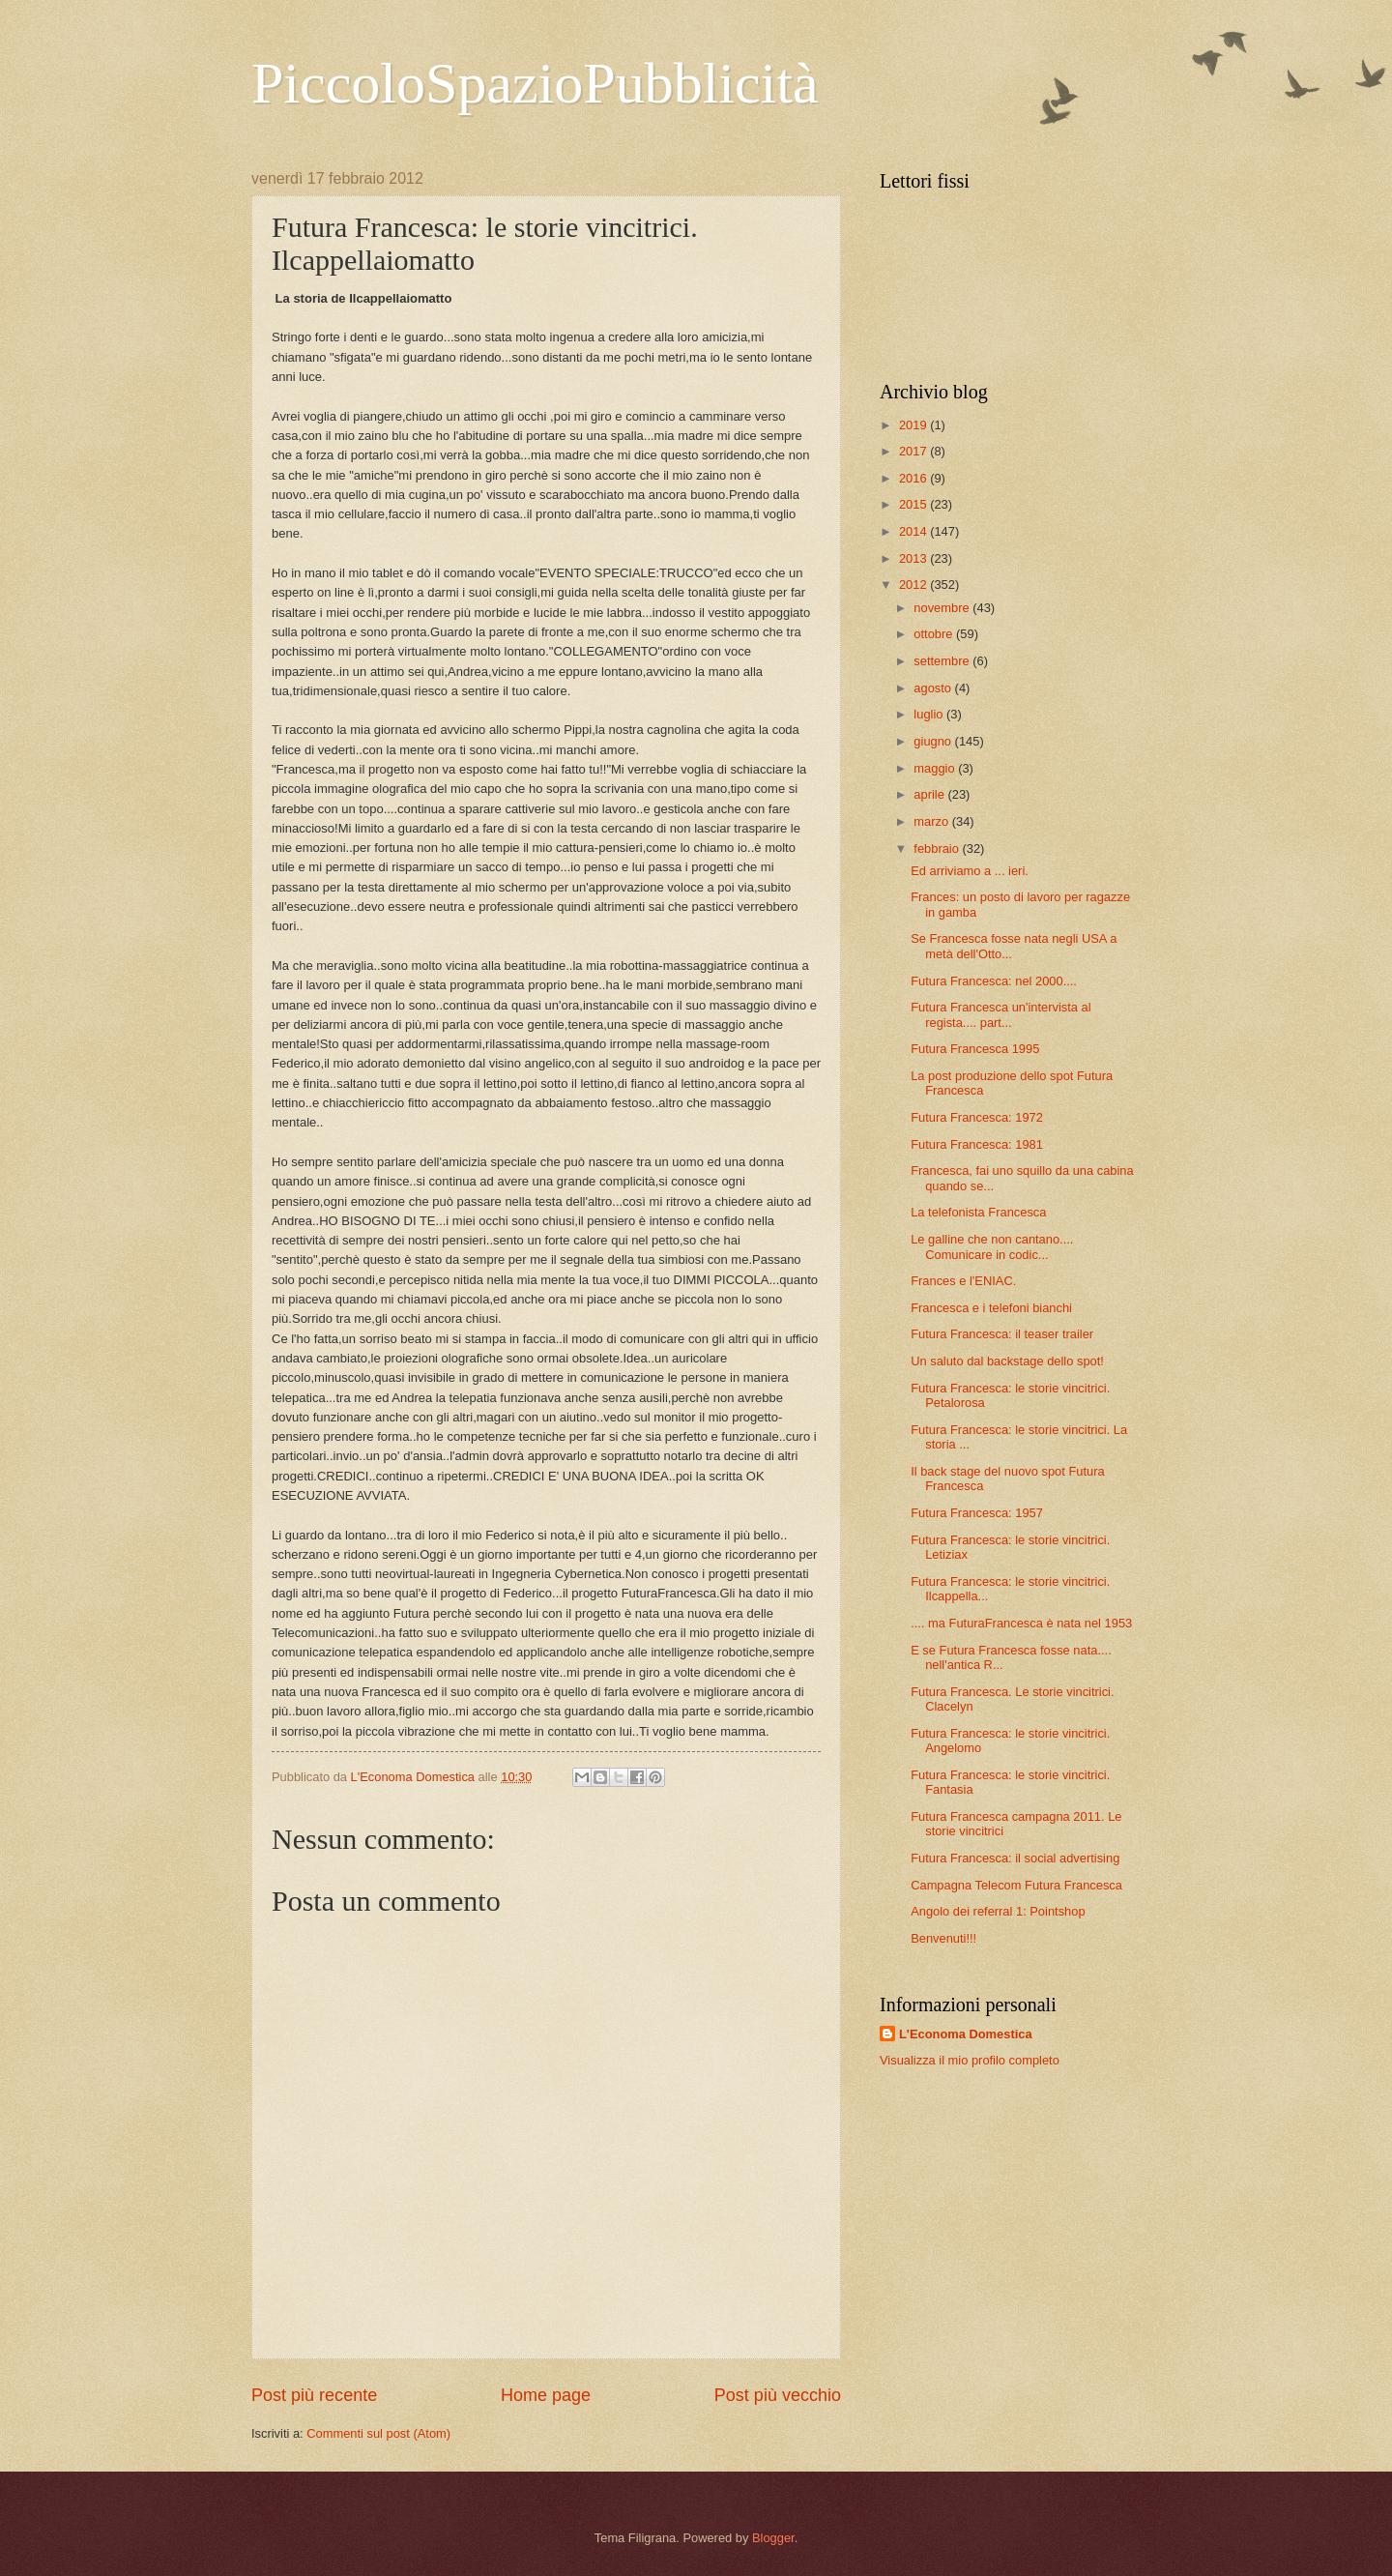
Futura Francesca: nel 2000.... (994, 981)
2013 (914, 558)
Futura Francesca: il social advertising (1015, 1858)
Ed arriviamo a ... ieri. (970, 871)
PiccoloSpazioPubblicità (535, 83)
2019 (914, 425)
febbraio (938, 848)
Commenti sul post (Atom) (378, 2433)
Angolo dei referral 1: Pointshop (998, 1911)
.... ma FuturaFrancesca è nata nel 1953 (1021, 1623)
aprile (930, 794)
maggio (936, 768)
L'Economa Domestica (965, 2034)
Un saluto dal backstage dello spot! (1007, 1361)
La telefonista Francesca (978, 1212)
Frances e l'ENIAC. (963, 1280)
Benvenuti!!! (943, 1938)
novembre (943, 607)
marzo (932, 821)
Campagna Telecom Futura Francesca (1016, 1885)
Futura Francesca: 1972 (977, 1117)
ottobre (935, 634)
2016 (914, 478)
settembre (943, 661)
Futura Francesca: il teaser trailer (1002, 1334)
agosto (934, 688)
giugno (934, 741)
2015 (914, 504)
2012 (914, 584)
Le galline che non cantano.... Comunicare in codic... (992, 1246)
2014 (914, 531)
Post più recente (314, 2395)
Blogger (773, 2538)
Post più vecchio (777, 2395)
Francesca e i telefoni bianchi (991, 1308)
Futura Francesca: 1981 (977, 1144)
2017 (914, 451)
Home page (546, 2395)
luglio (930, 714)
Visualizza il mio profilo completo (969, 2060)
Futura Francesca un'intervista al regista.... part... (1000, 1014)
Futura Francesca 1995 (975, 1048)
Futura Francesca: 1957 (977, 1513)
